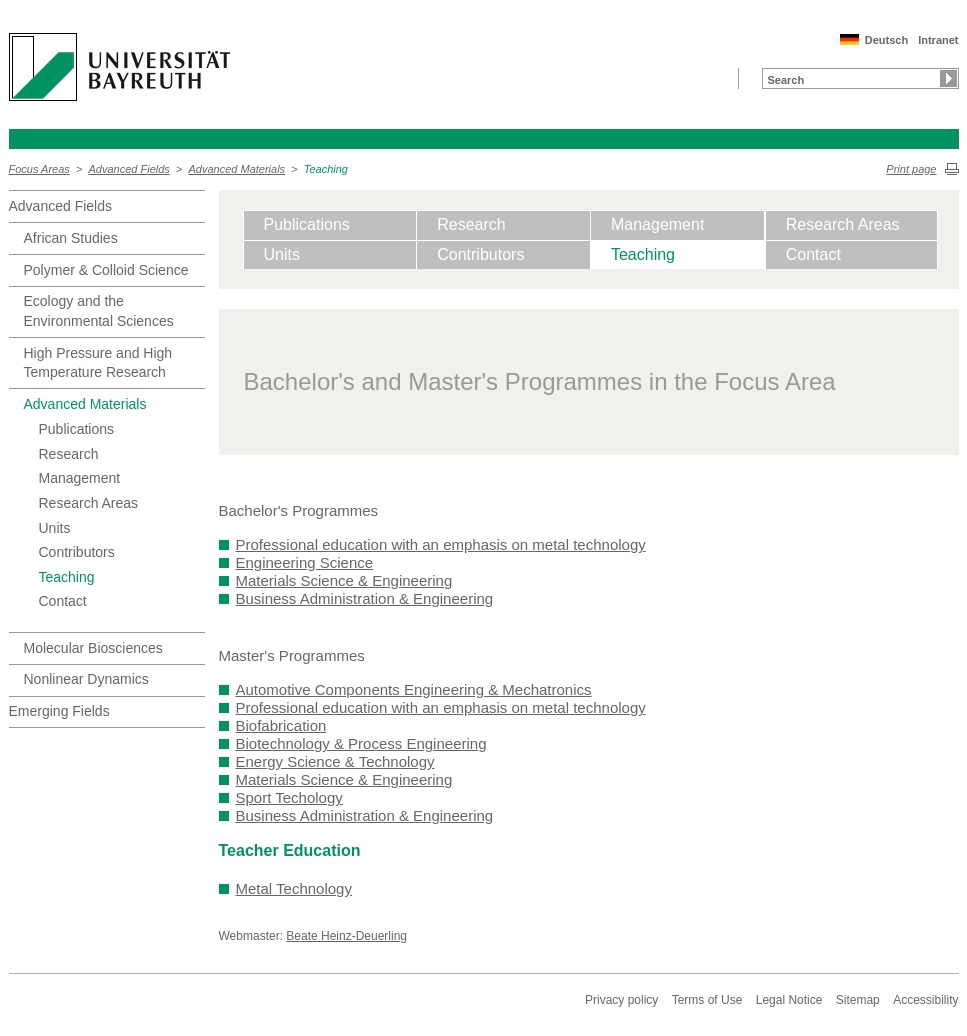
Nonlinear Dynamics (86, 679)
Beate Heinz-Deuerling (346, 936)
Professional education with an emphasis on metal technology (441, 544)
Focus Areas (39, 169)
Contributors (77, 552)
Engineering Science (305, 562)
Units (55, 528)
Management (80, 478)
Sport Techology (289, 797)
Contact (63, 601)
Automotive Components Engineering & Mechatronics (414, 689)
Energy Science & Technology (335, 761)
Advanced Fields (129, 169)
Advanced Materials (236, 169)
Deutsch (886, 40)
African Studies (71, 238)
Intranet (938, 40)
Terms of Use (707, 1000)
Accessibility (925, 1000)
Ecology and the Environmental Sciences (99, 311)
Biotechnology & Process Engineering (361, 743)
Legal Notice (789, 1000)
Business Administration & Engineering (365, 598)
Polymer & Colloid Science (106, 270)
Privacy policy (621, 1000)
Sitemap (858, 1000)
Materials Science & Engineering (344, 580)
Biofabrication (281, 725)
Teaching (326, 169)
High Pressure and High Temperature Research (98, 363)
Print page (911, 169)
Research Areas (89, 503)
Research (69, 454)
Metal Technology (294, 888)
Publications (77, 429)
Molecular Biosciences (93, 648)
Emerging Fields (59, 711)
